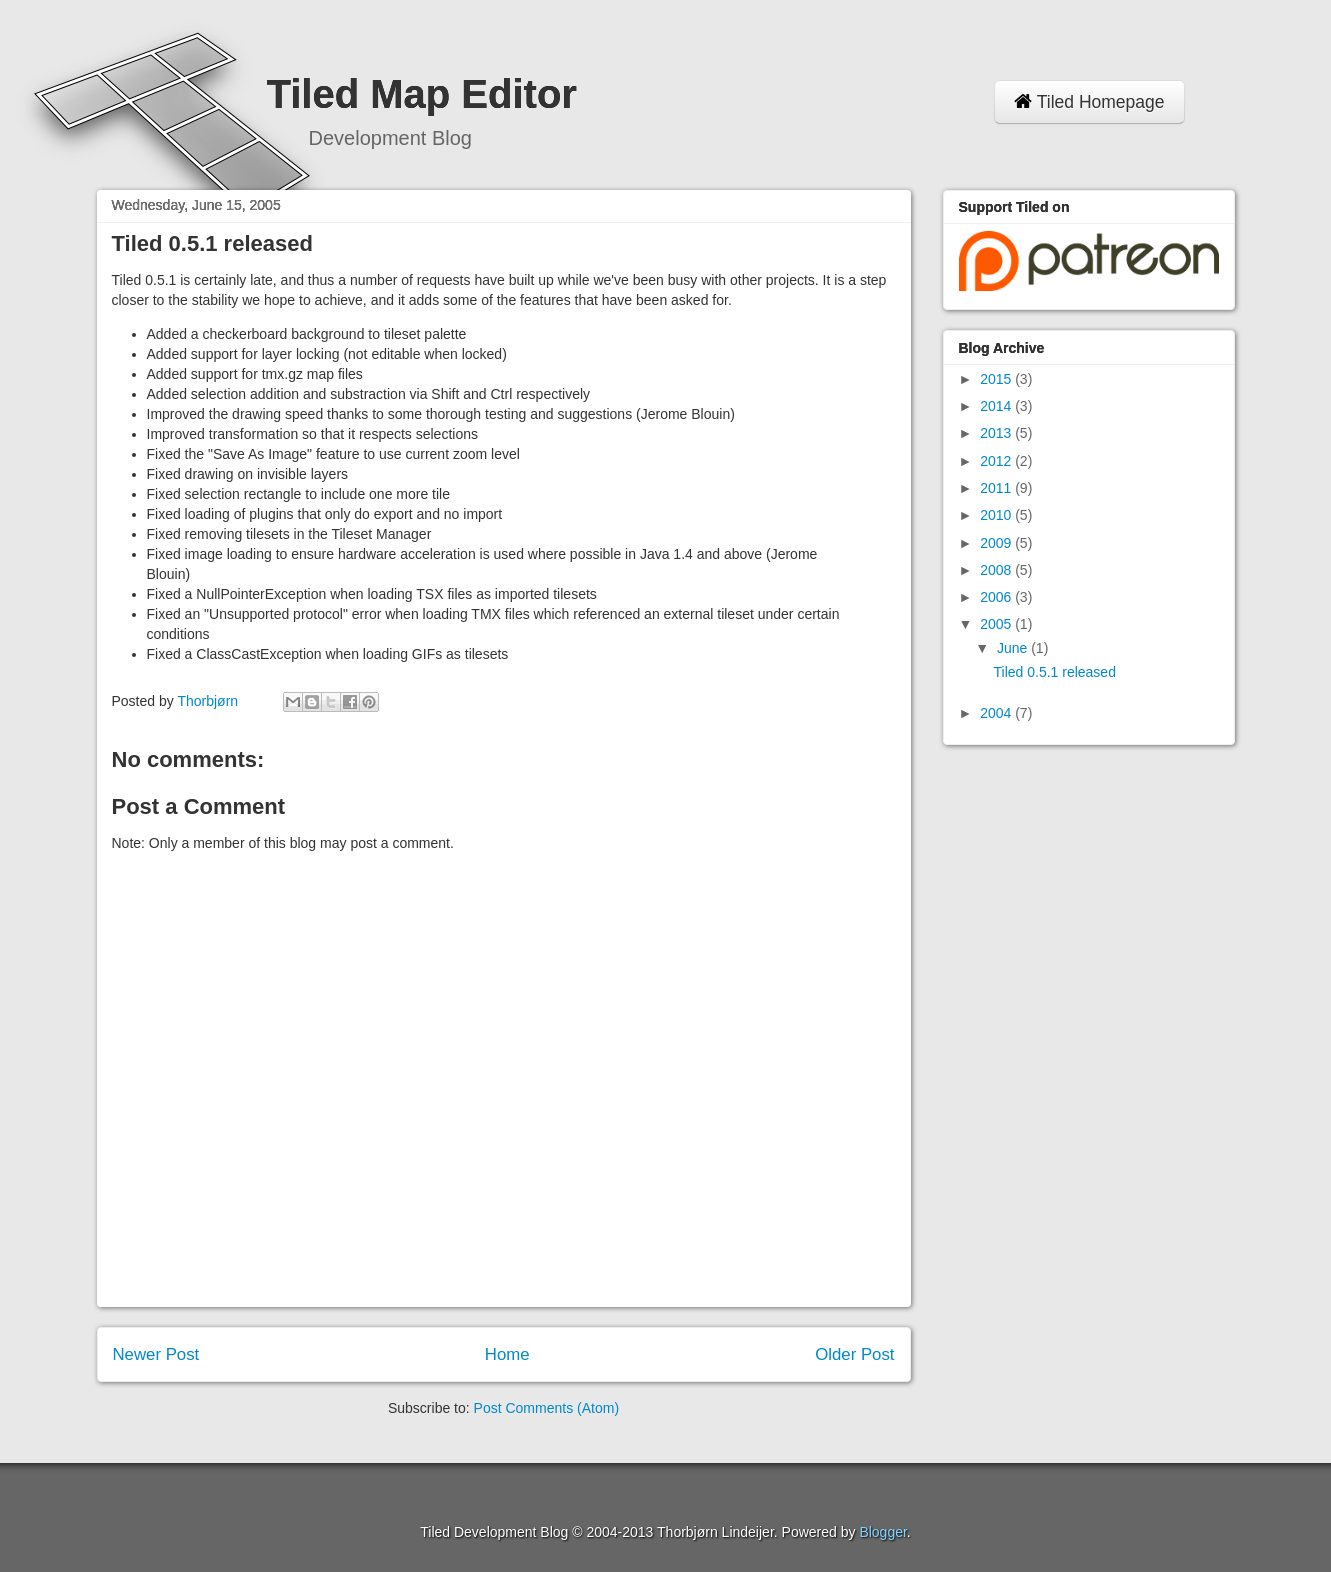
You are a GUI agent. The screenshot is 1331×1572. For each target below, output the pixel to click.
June (1014, 648)
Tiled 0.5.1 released (1054, 672)
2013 (997, 433)
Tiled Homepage (1089, 102)
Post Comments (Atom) (546, 1408)
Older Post (854, 1354)
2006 (997, 597)
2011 (997, 488)
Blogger (882, 1532)
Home (507, 1354)
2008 (997, 570)
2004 (997, 713)
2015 (997, 379)
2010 (997, 515)
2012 (997, 461)
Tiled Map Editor (422, 94)
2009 (997, 543)
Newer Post (156, 1354)
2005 (997, 624)
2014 (997, 406)
